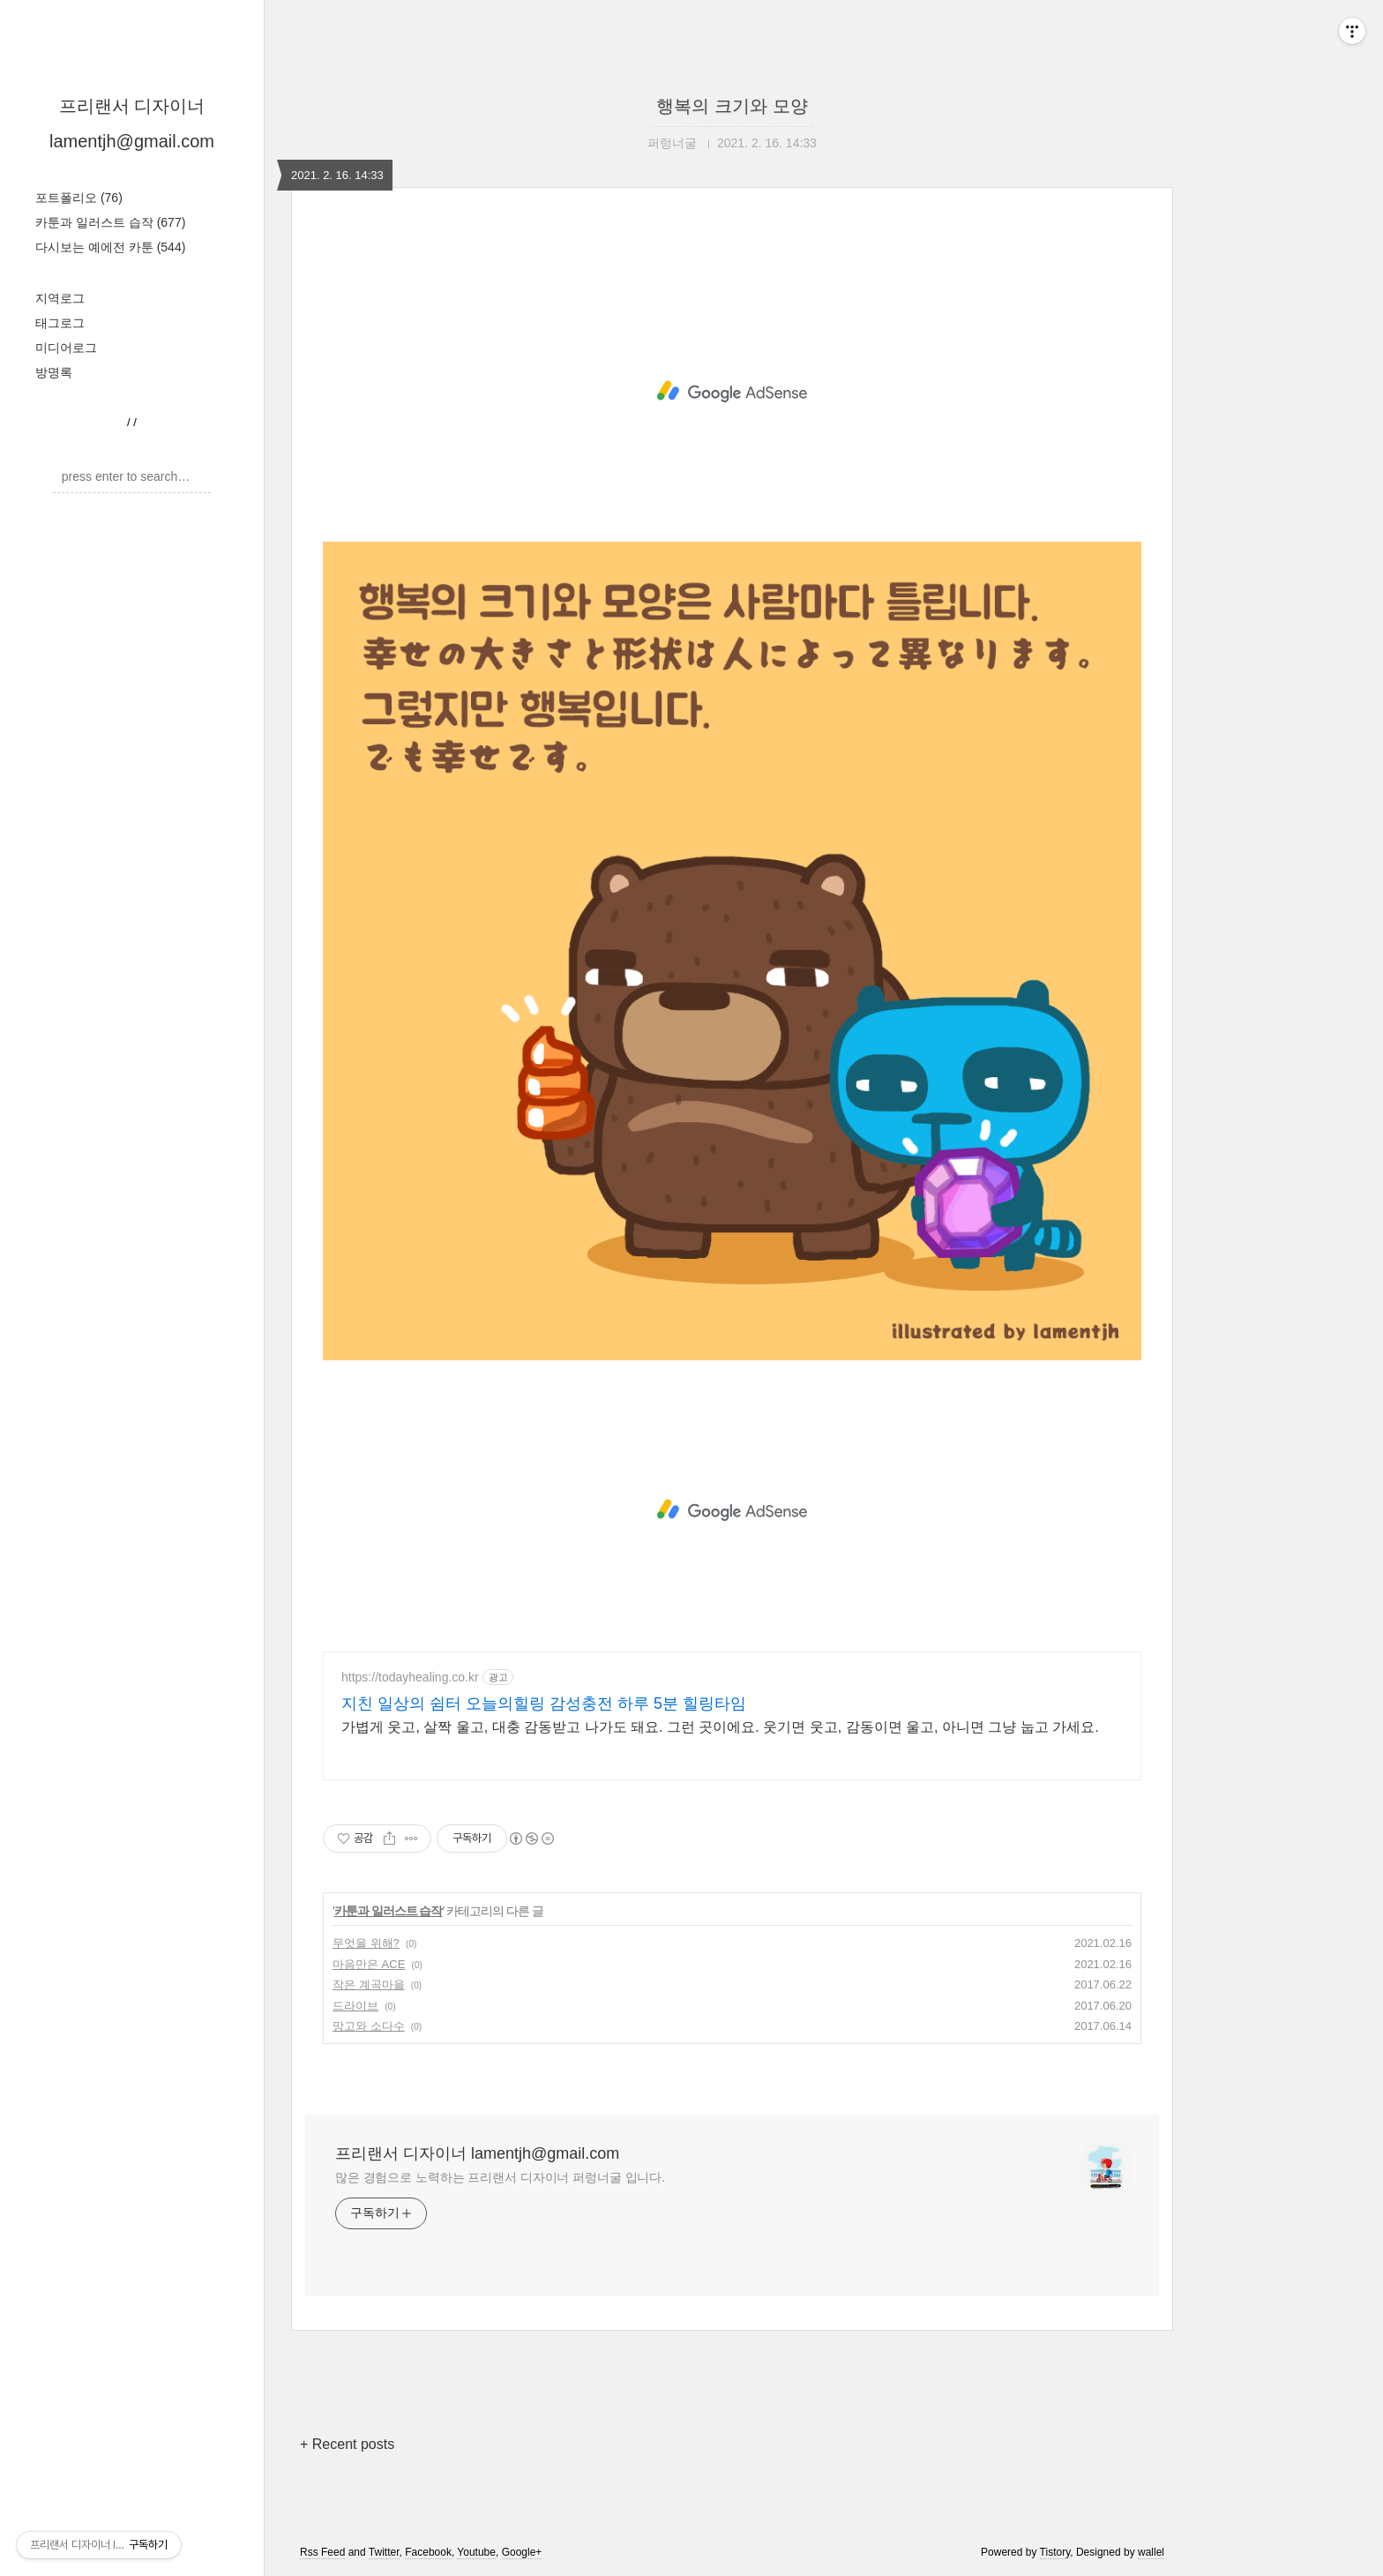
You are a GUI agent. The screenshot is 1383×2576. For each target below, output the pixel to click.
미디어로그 (66, 348)
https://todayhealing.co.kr (410, 1677)
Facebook (428, 2552)
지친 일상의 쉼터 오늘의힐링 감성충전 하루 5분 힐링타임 (543, 1703)
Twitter (384, 2552)
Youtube (476, 2552)
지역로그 (60, 298)
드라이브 (355, 2005)
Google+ (522, 2552)
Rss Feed (322, 2552)
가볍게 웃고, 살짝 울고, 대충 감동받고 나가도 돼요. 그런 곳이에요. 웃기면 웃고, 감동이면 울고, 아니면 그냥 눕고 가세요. (720, 1726)
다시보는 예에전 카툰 (110, 247)
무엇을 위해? (366, 1943)
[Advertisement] (732, 391)
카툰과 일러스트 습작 (110, 222)
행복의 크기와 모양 (731, 106)
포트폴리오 (79, 198)
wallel (1151, 2552)
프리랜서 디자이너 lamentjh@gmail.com (477, 2153)
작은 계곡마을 (369, 1984)
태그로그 (60, 323)
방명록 (53, 372)
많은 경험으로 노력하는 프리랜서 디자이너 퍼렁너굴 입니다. (500, 2177)
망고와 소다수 (369, 2026)
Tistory (1055, 2552)
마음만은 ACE (369, 1964)
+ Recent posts (347, 2444)
